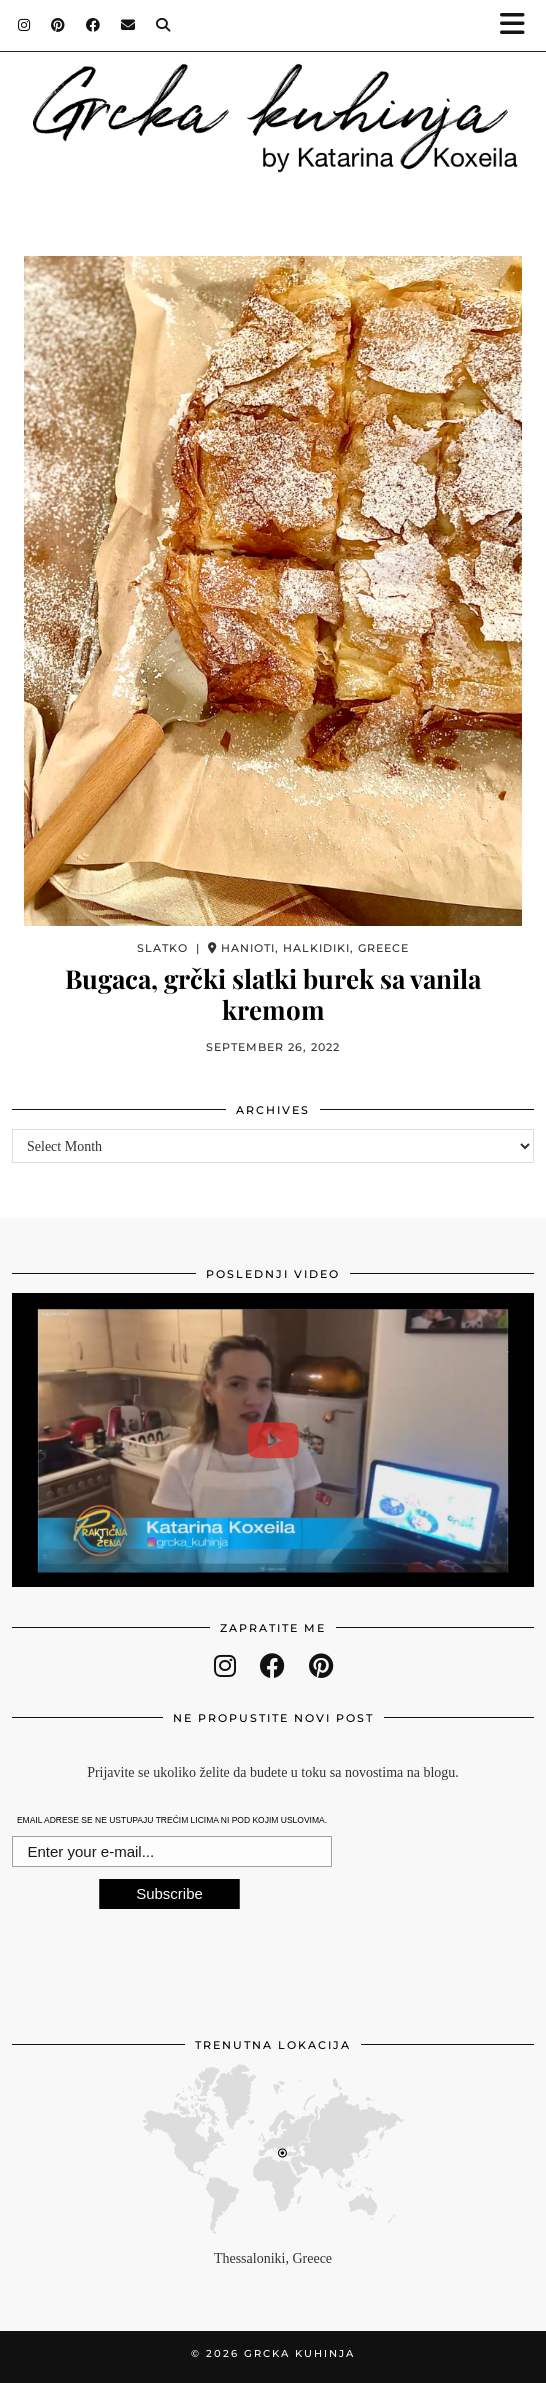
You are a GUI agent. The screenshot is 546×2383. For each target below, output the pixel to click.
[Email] (128, 25)
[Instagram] (24, 25)
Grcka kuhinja (299, 2353)
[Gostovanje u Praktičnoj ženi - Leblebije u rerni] (273, 1440)
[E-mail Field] (172, 1852)
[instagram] (225, 1666)
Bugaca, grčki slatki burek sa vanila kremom (273, 994)
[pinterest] (321, 1666)
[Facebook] (93, 25)
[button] (519, 25)
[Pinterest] (58, 25)
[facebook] (272, 1666)
